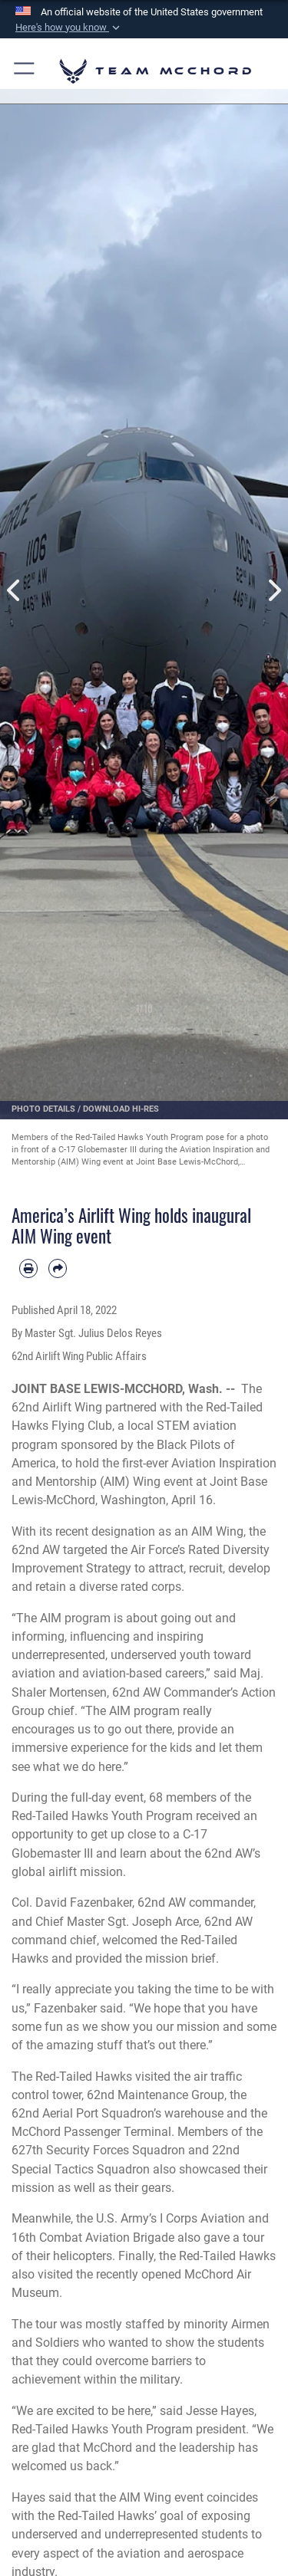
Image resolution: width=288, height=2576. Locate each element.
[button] (69, 27)
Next (274, 590)
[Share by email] (57, 1268)
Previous (14, 590)
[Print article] (28, 1268)
